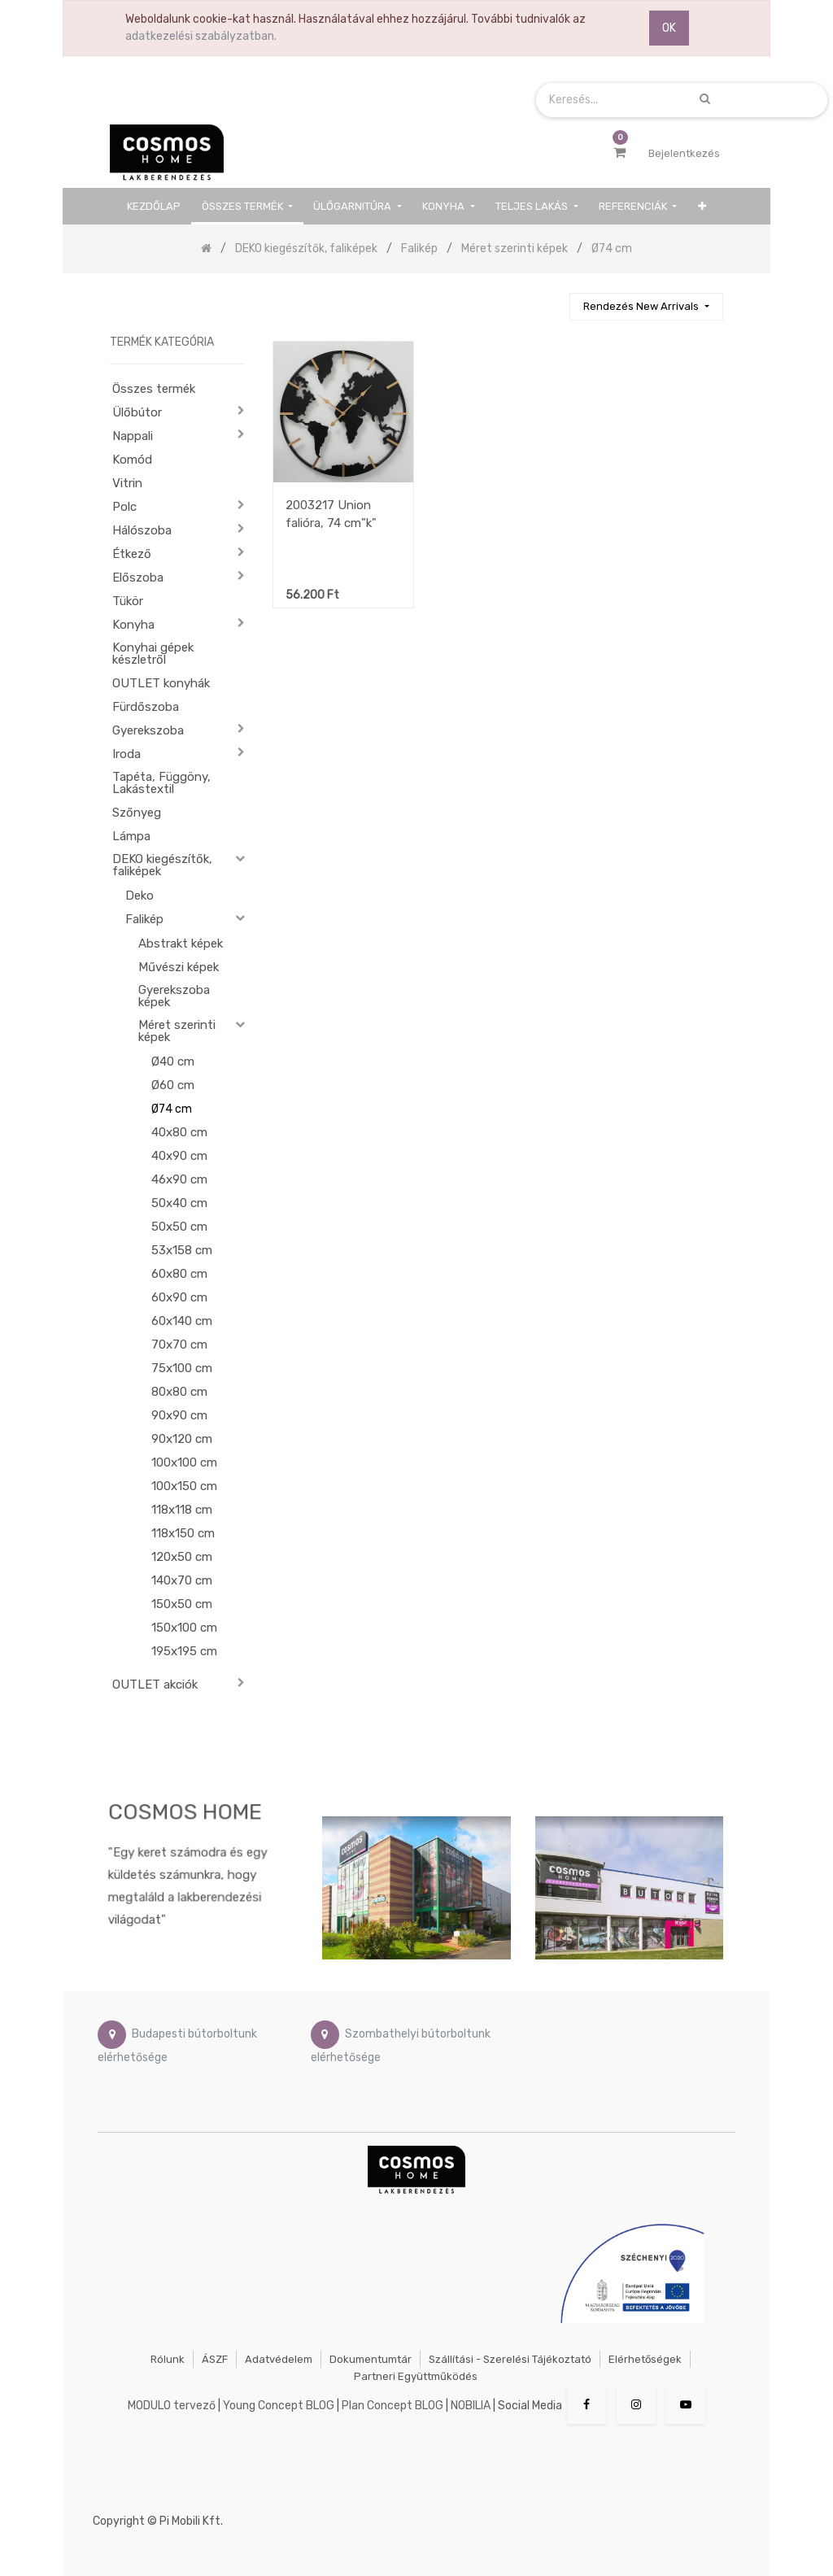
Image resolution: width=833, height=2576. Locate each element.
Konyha (133, 624)
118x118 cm (181, 1509)
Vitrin (127, 483)
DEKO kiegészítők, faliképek (162, 865)
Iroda (126, 754)
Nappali (132, 436)
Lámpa (131, 836)
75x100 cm (181, 1368)
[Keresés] (550, 300)
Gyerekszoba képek (174, 996)
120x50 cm (181, 1557)
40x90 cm (179, 1156)
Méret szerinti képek (177, 1031)
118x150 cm (183, 1533)
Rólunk (167, 2359)
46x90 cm (179, 1179)
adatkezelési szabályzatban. (201, 36)
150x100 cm (184, 1627)
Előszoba (138, 577)
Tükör (127, 601)
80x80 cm (179, 1391)
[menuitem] (153, 206)
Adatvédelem (278, 2359)
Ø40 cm (172, 1061)
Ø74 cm (171, 1109)
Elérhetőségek (645, 2359)
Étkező (131, 554)
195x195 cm (184, 1651)
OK (669, 28)
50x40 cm (179, 1203)
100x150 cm (184, 1486)
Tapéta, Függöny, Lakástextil (161, 782)
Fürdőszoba (145, 707)
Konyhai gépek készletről (153, 653)
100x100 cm (184, 1462)
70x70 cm (179, 1344)
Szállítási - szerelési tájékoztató (510, 2359)
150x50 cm (181, 1604)
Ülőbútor (137, 412)
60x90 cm (179, 1297)
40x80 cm (179, 1132)
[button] (702, 206)
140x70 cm (181, 1580)
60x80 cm (179, 1273)
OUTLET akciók (155, 1684)
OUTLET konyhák (161, 683)
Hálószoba (142, 530)
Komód (132, 459)
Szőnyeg (136, 812)
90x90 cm (179, 1415)
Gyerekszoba (148, 730)
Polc (124, 506)
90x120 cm (181, 1439)
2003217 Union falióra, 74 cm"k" (331, 514)
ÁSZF (215, 2359)
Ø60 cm (172, 1085)
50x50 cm (179, 1226)
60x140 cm (181, 1321)
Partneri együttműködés (416, 2376)
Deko (139, 895)
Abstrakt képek (180, 943)
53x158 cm (181, 1250)
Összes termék (153, 388)
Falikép (144, 919)
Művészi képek (178, 967)
